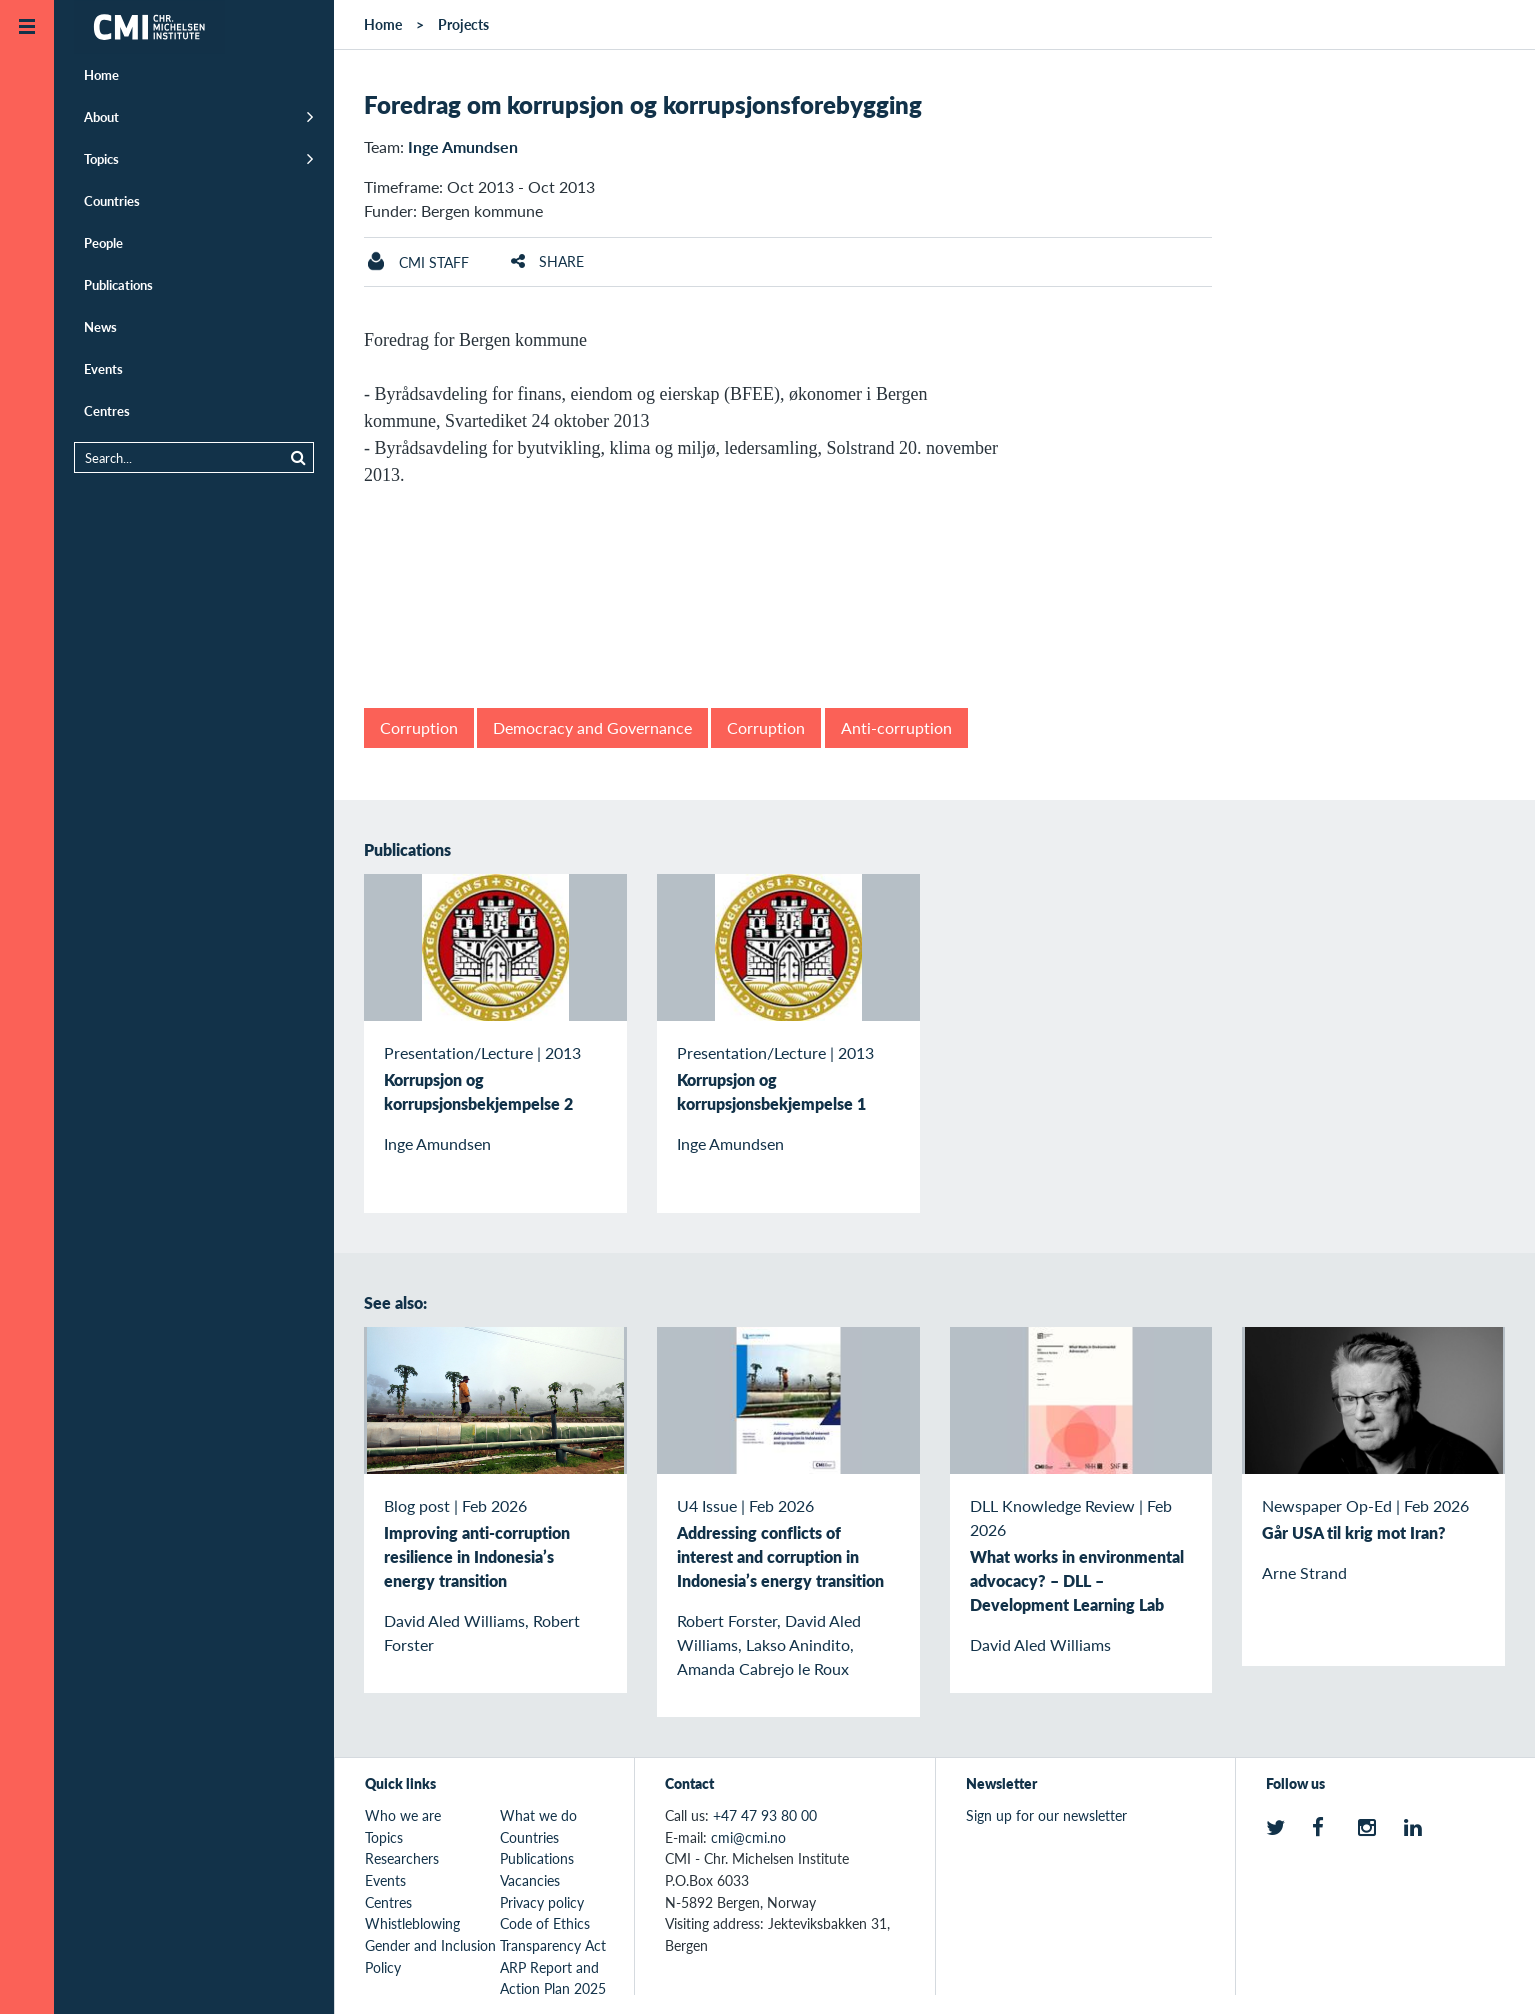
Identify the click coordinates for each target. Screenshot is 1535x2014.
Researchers (402, 1858)
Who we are (403, 1815)
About (101, 116)
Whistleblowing (412, 1923)
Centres (107, 410)
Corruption (419, 727)
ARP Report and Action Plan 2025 (553, 1978)
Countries (112, 200)
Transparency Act (553, 1945)
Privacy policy (542, 1902)
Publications (118, 284)
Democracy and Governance (592, 727)
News (100, 326)
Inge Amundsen (463, 146)
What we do (538, 1815)
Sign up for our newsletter (1046, 1815)
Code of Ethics (545, 1923)
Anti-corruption (896, 727)
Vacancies (530, 1880)
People (103, 242)
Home (101, 74)
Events (103, 368)
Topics (101, 158)
